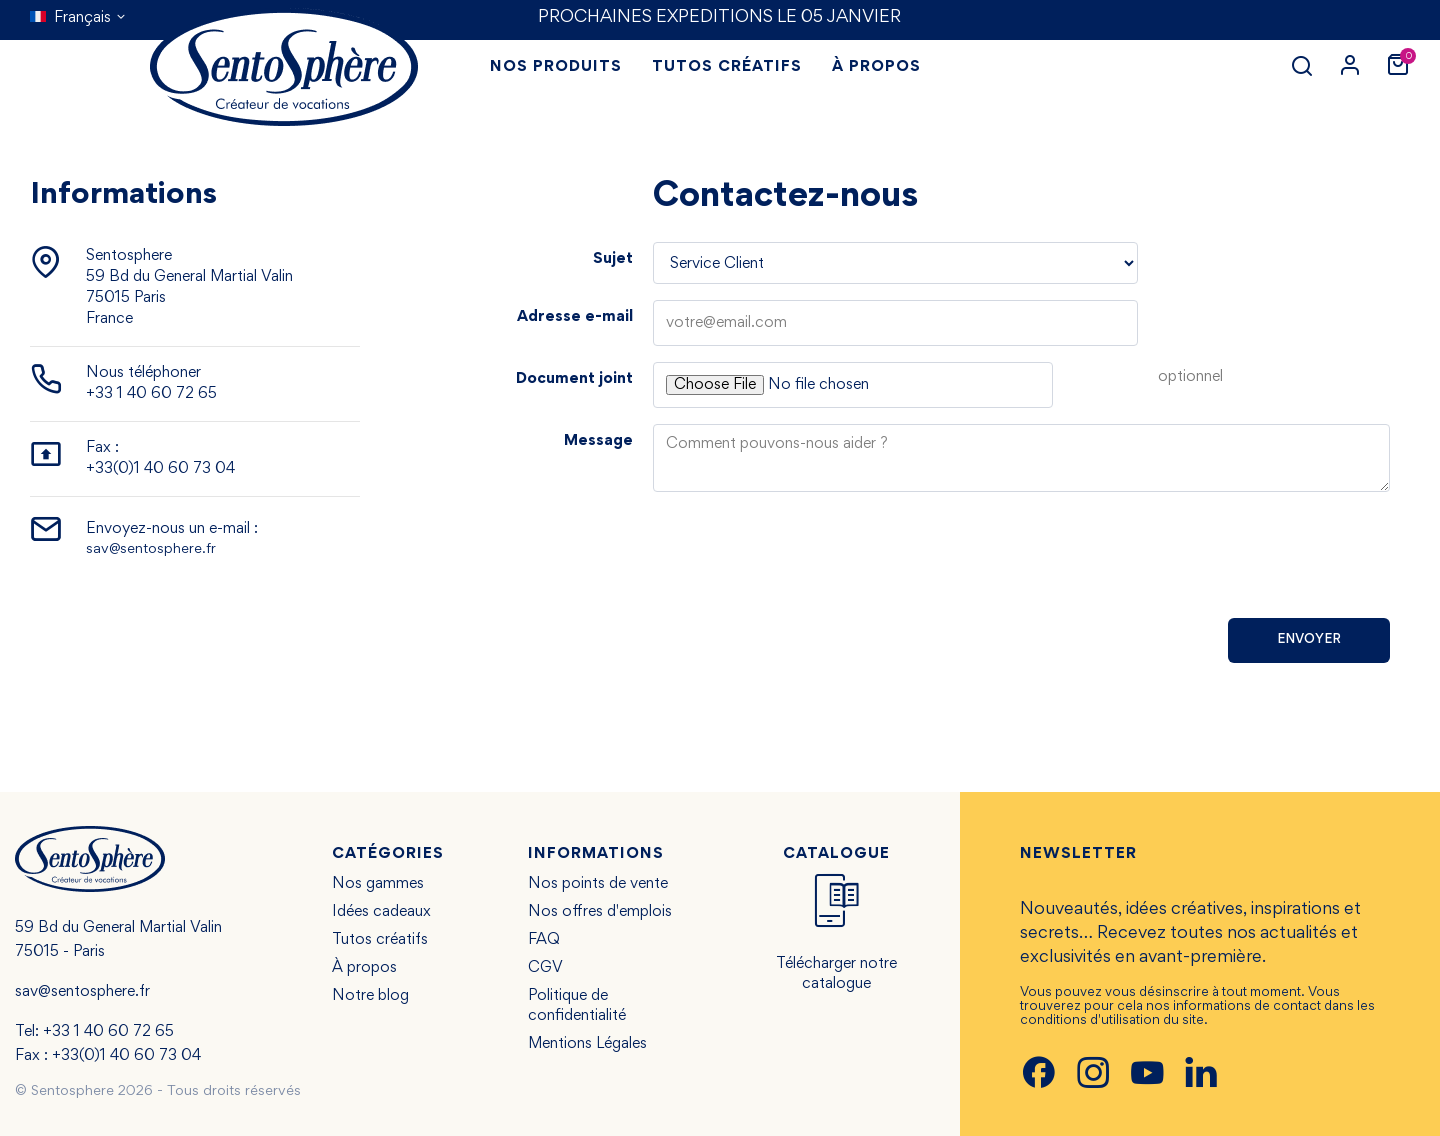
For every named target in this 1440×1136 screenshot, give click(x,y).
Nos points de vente (598, 884)
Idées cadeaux (381, 912)
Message (598, 441)
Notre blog (370, 996)
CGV (545, 968)
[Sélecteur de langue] (78, 18)
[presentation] (1238, 563)
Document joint (574, 379)
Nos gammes (378, 884)
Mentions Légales (587, 1044)
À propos (364, 968)
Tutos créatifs (380, 940)
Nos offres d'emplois (600, 912)
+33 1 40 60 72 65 (151, 394)
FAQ (544, 940)
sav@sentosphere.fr (151, 549)
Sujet (613, 259)
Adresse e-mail (575, 317)
